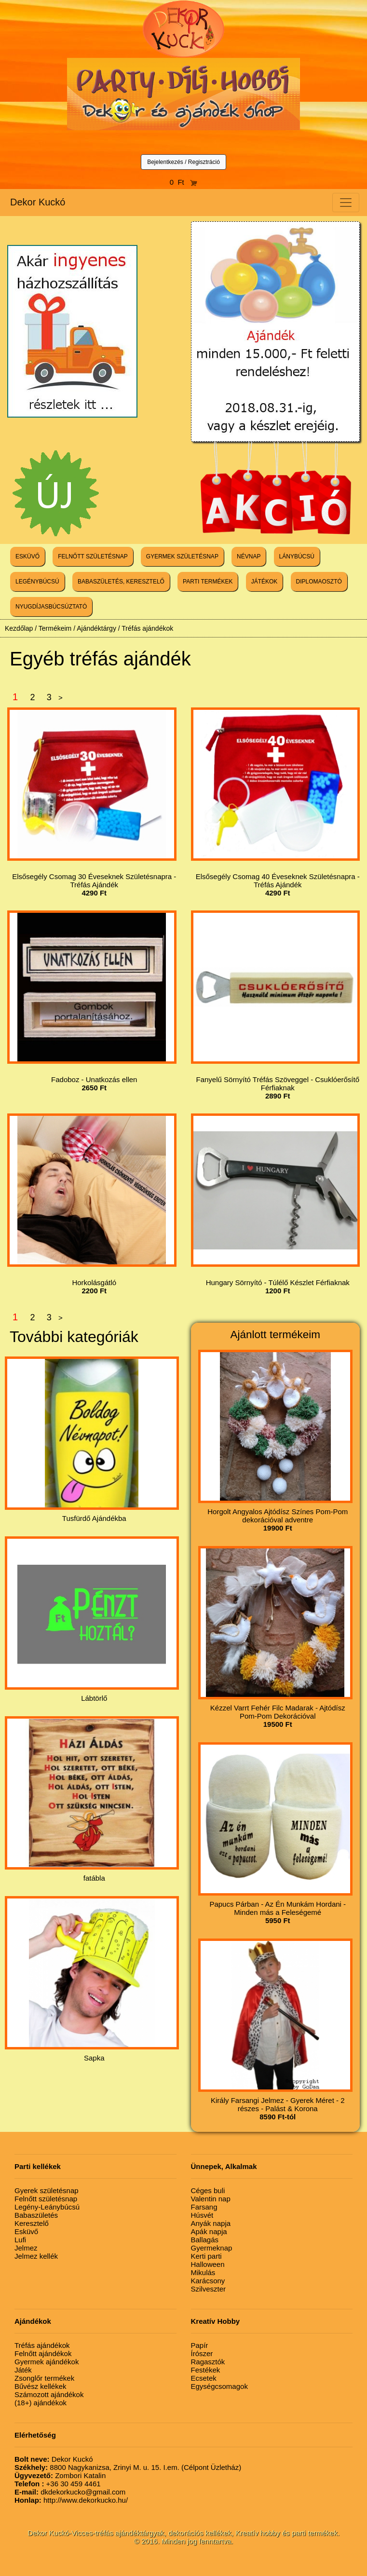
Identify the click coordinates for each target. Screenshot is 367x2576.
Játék (23, 2370)
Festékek (205, 2370)
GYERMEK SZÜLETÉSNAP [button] (182, 556)
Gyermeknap (211, 2248)
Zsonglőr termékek (44, 2378)
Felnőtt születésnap (45, 2199)
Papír (199, 2345)
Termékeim (55, 628)
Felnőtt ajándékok (42, 2353)
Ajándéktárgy (96, 628)
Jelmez (26, 2248)
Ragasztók (208, 2362)
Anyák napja (211, 2223)
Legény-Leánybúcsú (47, 2207)
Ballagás (205, 2240)
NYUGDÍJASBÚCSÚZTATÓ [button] (51, 606)
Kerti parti (206, 2256)
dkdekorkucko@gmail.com (69, 2492)
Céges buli (208, 2190)
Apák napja (209, 2231)
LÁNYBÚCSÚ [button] (296, 556)
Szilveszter (208, 2289)
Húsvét (202, 2215)
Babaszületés (36, 2215)
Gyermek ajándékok (46, 2362)
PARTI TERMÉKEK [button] (207, 581)
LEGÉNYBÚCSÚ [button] (37, 581)
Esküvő (26, 2231)
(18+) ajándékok (40, 2403)
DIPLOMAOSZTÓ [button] (319, 581)
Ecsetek (204, 2378)
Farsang (204, 2207)
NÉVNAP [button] (248, 556)
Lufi (20, 2240)
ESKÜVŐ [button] (27, 556)
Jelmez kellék (36, 2256)
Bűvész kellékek (40, 2386)
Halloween (208, 2264)
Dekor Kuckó (38, 202)
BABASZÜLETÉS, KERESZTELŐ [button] (121, 581)
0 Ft (184, 182)
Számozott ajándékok (48, 2394)
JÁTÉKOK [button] (264, 581)
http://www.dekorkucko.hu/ (71, 2500)
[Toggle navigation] (345, 202)
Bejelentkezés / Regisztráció (183, 162)
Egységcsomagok (219, 2386)
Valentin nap (211, 2199)
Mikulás (203, 2272)
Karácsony (208, 2281)
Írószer (202, 2353)
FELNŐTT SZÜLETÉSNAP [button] (92, 556)
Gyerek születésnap (46, 2190)
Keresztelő (31, 2223)
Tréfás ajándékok (147, 628)
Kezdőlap (19, 628)
